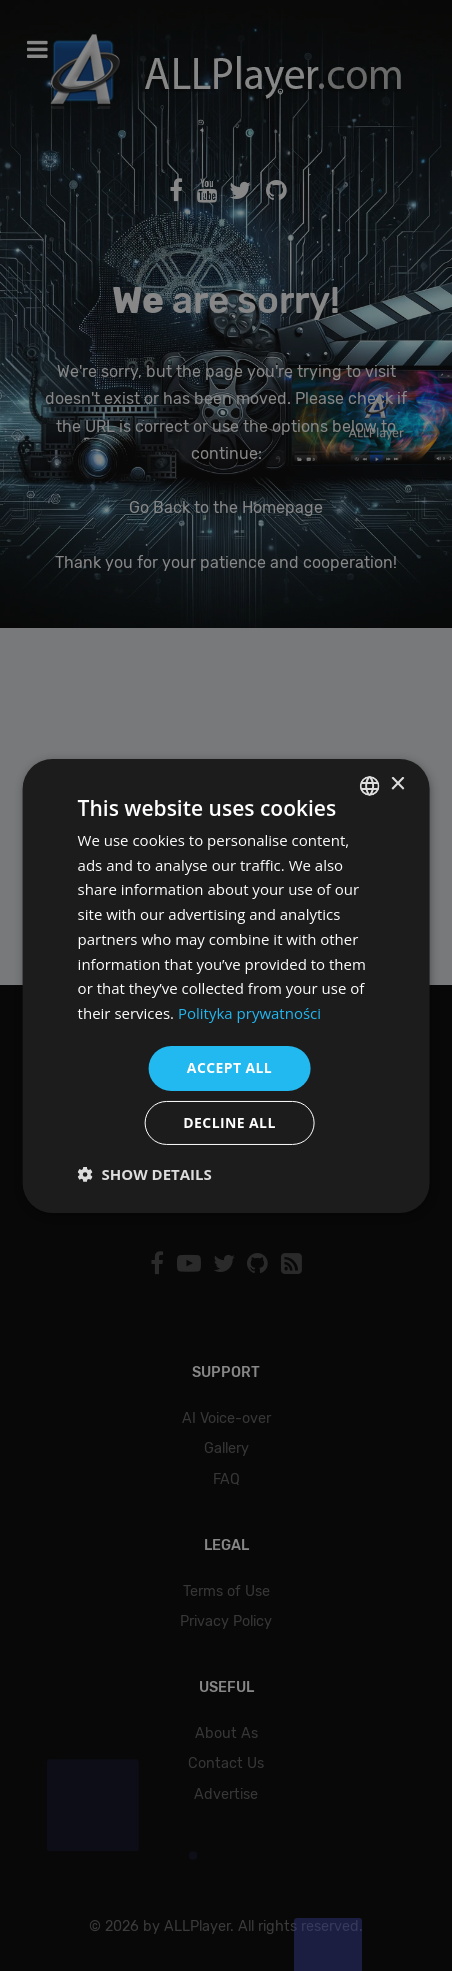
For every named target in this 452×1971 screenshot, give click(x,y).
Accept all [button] (229, 1067)
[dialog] (226, 985)
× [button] (396, 784)
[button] (145, 1174)
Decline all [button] (229, 1122)
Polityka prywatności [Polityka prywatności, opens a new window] (249, 1013)
